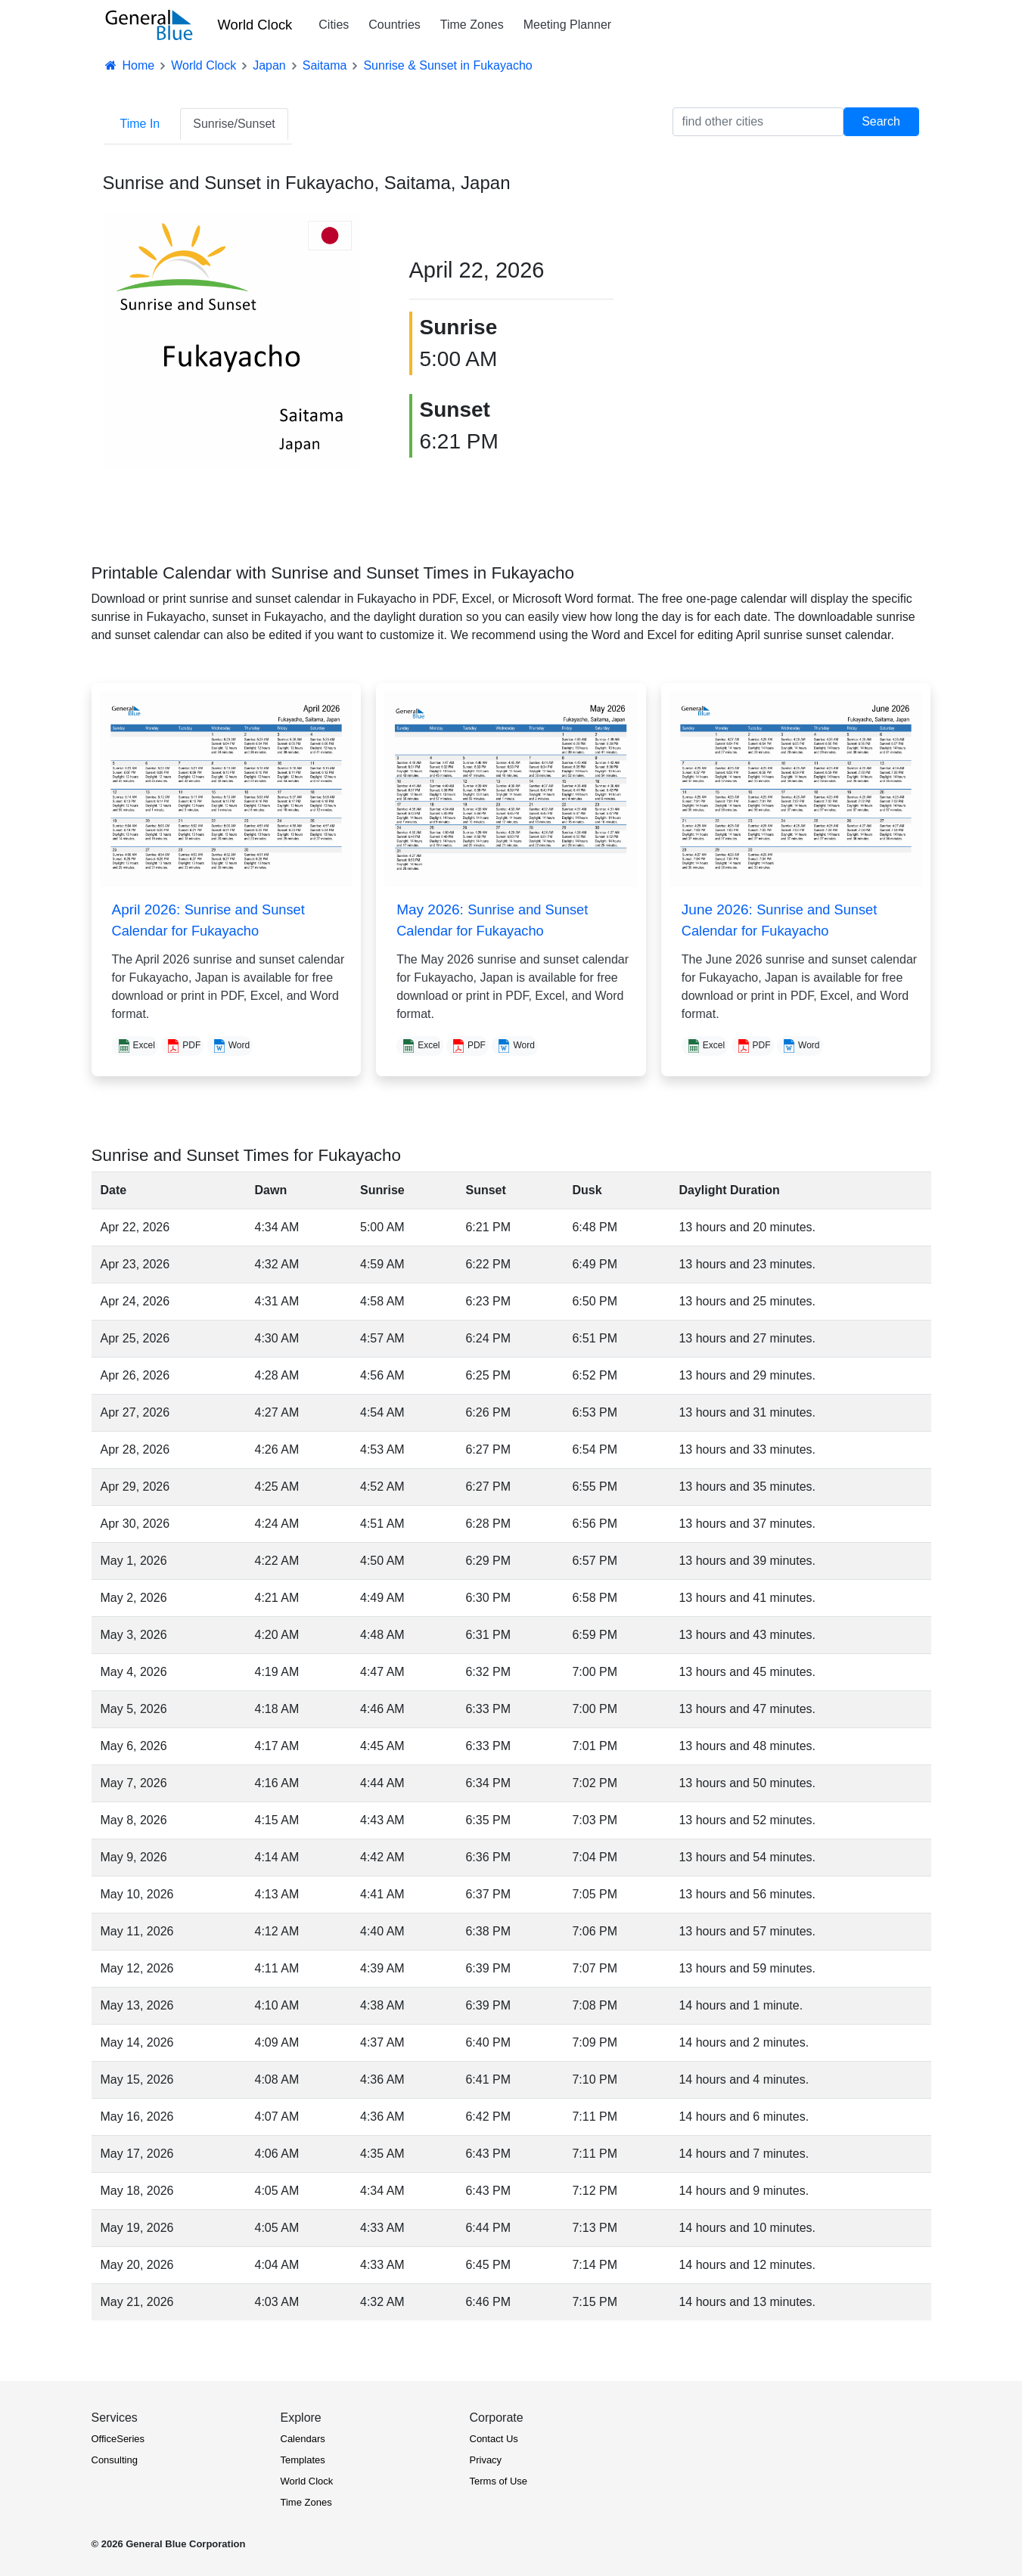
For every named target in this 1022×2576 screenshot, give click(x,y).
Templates (303, 2460)
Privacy (486, 2460)
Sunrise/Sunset (234, 123)
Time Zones (472, 24)
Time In (140, 123)
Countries (394, 24)
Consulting (115, 2460)
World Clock (255, 25)
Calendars (303, 2438)
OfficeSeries (118, 2438)
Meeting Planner (567, 24)
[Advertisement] (791, 319)
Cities (333, 24)
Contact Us (494, 2438)
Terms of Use (499, 2481)
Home (129, 65)
